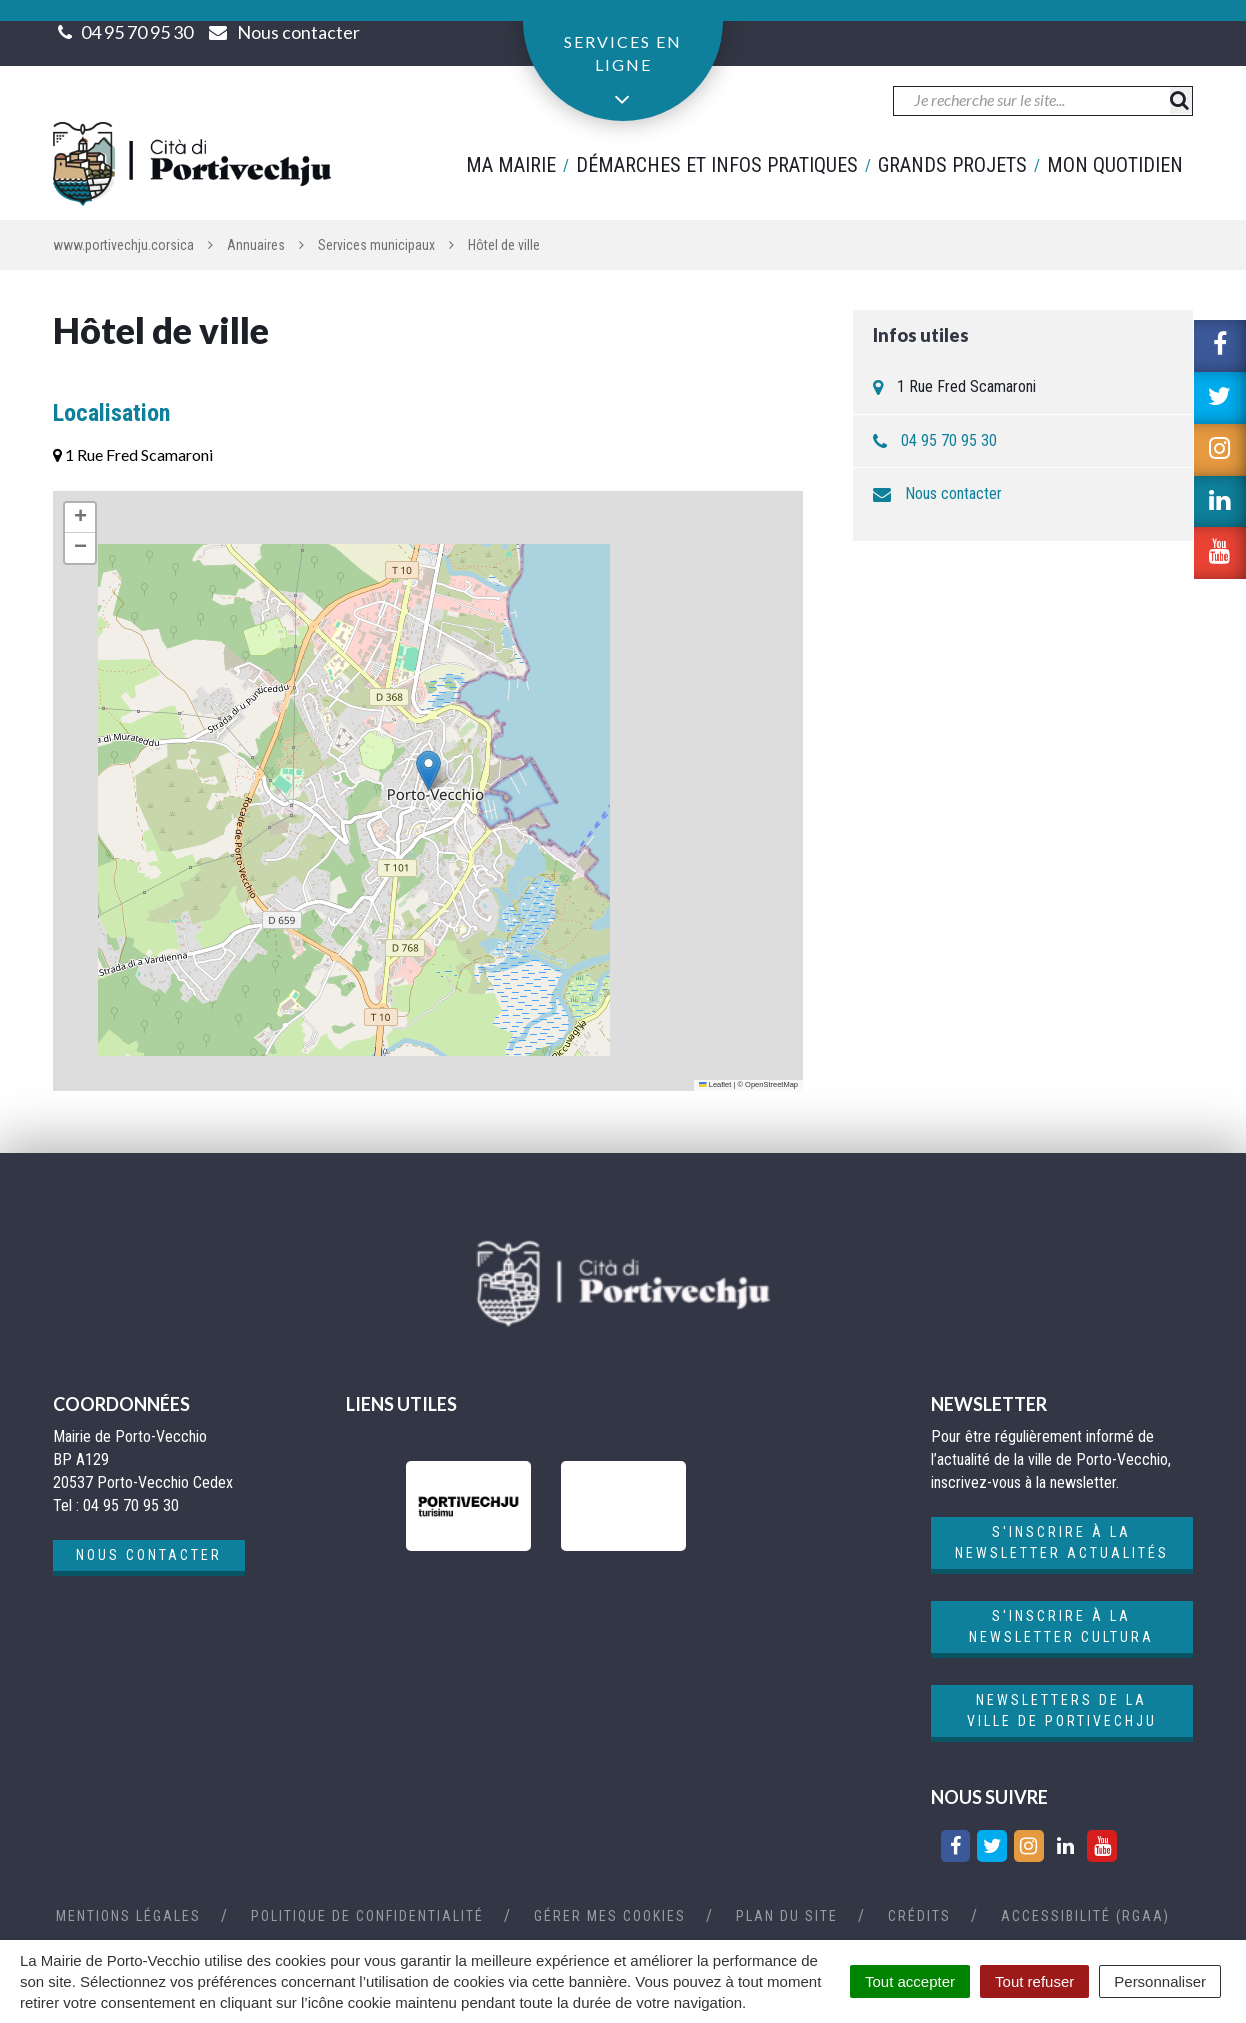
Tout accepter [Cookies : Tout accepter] (910, 1981)
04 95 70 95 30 (137, 32)
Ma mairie (511, 165)
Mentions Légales (128, 1916)
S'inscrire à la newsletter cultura (1061, 1626)
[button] (428, 770)
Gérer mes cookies (610, 1916)
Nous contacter (953, 493)
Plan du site (787, 1916)
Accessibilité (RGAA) (1085, 1916)
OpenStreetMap (771, 1084)
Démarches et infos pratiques (717, 165)
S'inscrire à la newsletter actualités (1062, 1542)
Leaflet (715, 1084)
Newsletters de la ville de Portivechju (1062, 1710)
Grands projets (952, 165)
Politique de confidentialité (367, 1916)
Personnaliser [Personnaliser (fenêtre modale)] (1160, 1981)
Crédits (919, 1916)
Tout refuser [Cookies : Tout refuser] (1034, 1981)
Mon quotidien (1115, 165)
